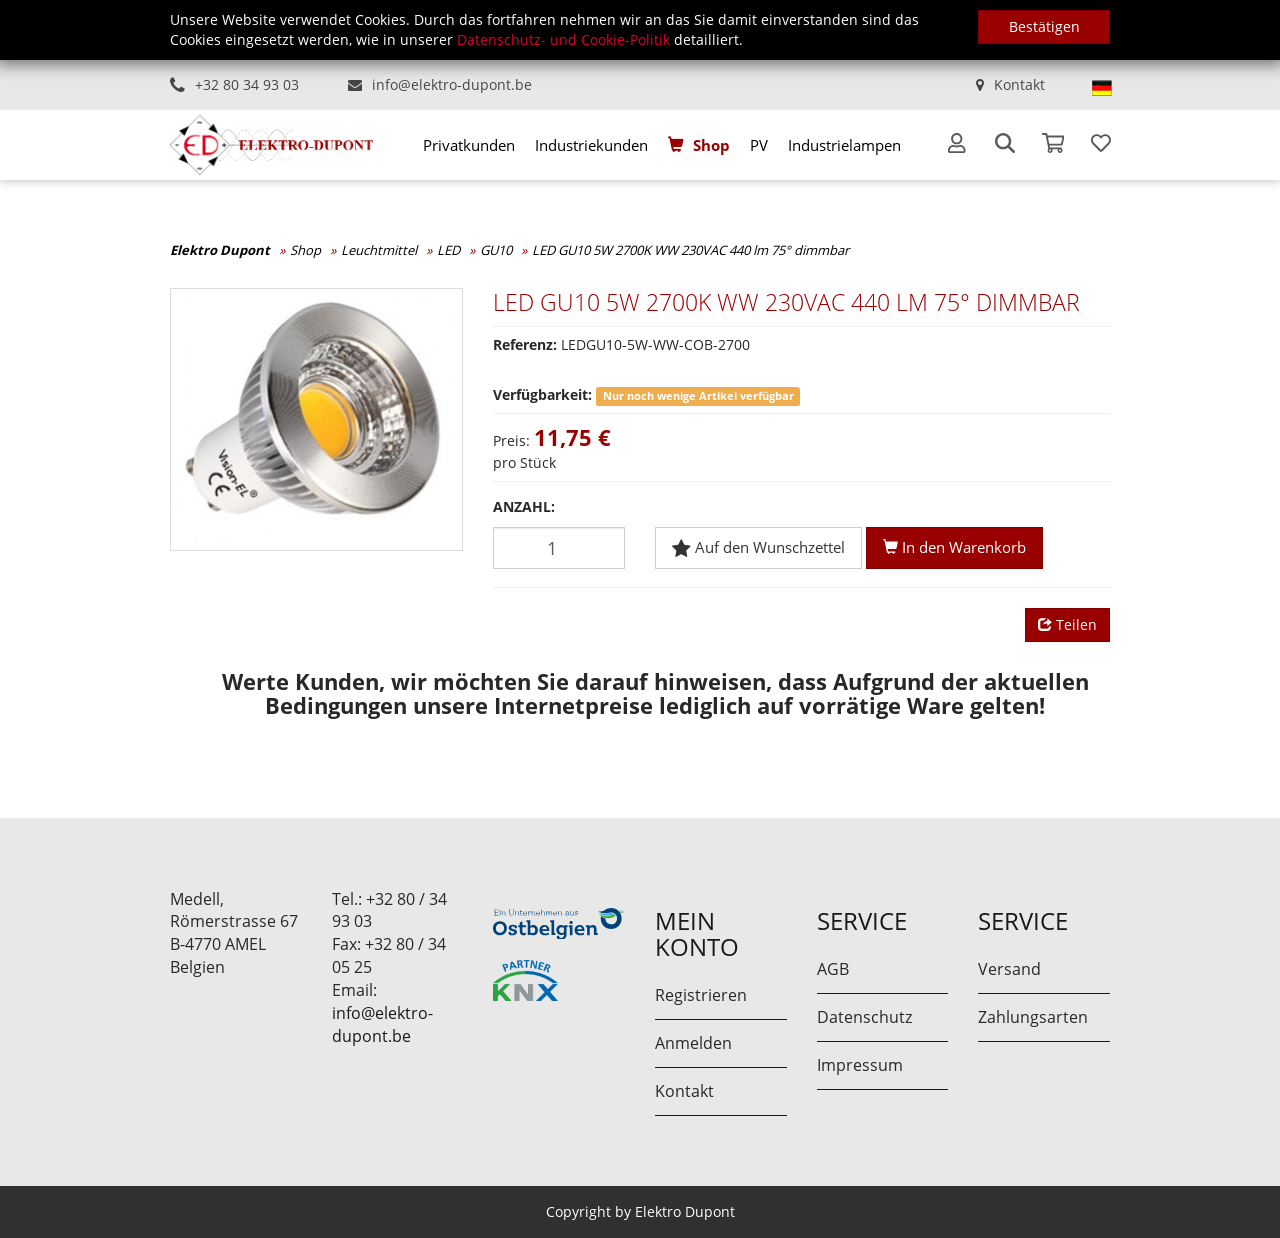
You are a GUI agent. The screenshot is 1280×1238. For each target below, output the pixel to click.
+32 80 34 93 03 (247, 84)
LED (448, 250)
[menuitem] (469, 145)
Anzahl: (524, 506)
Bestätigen (1044, 26)
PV (759, 145)
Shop (711, 145)
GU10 (496, 250)
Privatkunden (469, 145)
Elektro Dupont (220, 250)
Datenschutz (864, 1017)
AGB (833, 969)
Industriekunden (591, 145)
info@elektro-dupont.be (452, 84)
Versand (1009, 969)
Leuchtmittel (379, 250)
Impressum (860, 1065)
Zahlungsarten (1033, 1017)
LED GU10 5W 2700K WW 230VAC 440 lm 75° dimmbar (690, 250)
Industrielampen (844, 145)
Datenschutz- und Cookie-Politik (563, 39)
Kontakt (1019, 84)
